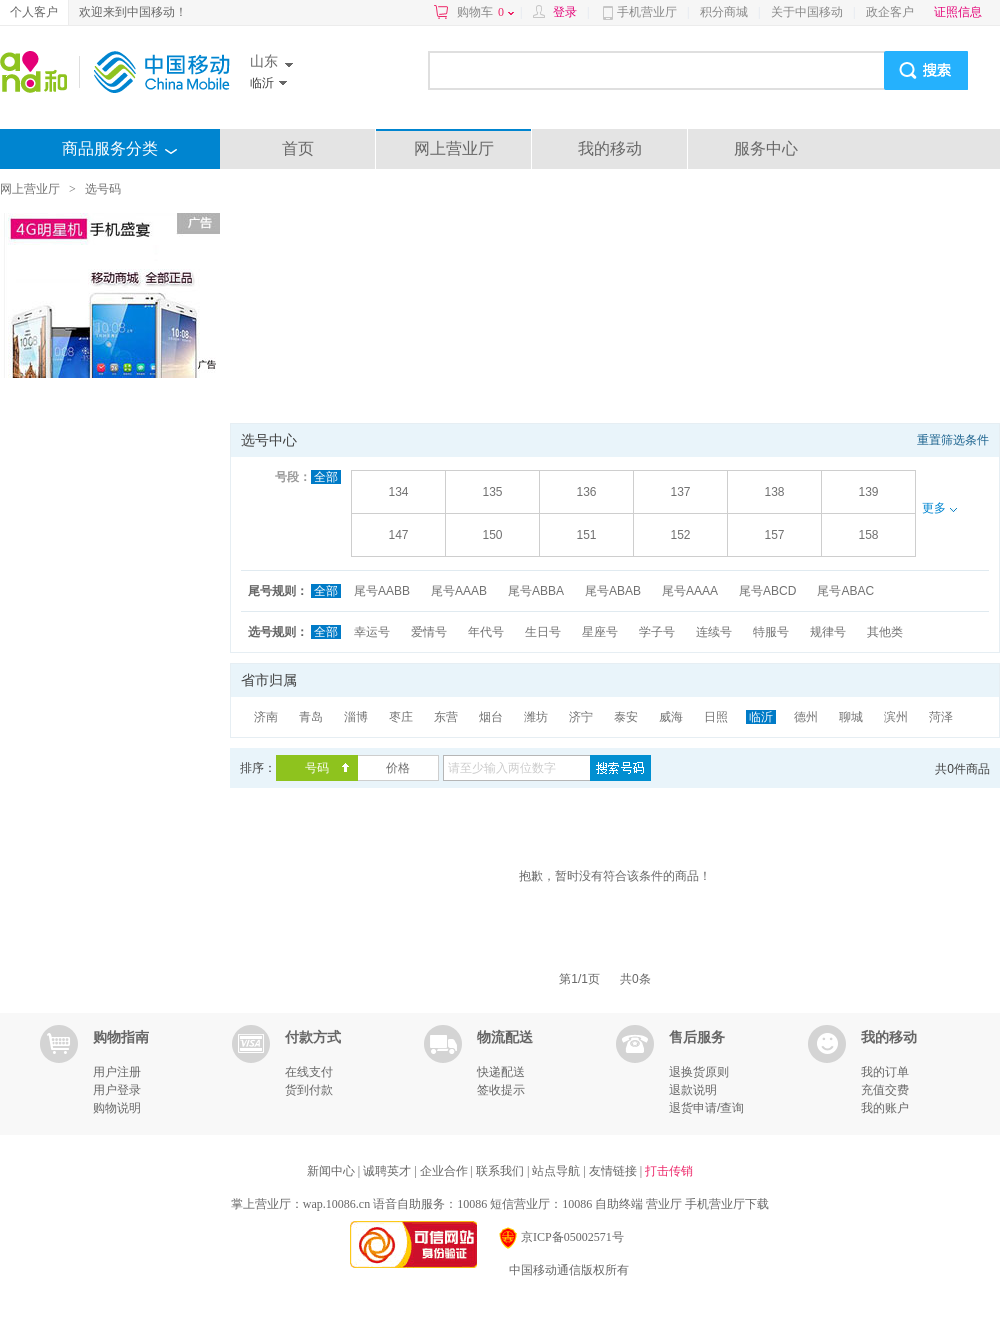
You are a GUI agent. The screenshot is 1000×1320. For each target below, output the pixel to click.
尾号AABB (382, 591)
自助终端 (619, 1204)
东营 (446, 717)
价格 (398, 768)
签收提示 (501, 1090)
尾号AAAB (459, 591)
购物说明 (117, 1108)
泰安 (626, 717)
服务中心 (766, 148)
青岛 (311, 717)
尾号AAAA (690, 591)
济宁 (581, 717)
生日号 (543, 632)
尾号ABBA (536, 591)
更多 (939, 508)
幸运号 (372, 632)
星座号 (600, 632)
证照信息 (958, 12)
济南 (266, 717)
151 (586, 535)
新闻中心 (332, 1171)
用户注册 (117, 1072)
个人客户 (34, 12)
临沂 (761, 717)
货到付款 (309, 1090)
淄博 (356, 717)
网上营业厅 (454, 148)
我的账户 (885, 1108)
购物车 (485, 12)
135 (492, 492)
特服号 (771, 632)
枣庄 (401, 717)
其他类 (885, 632)
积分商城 (724, 12)
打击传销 (669, 1171)
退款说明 (693, 1090)
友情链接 (614, 1171)
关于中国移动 (807, 12)
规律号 (828, 632)
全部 (326, 477)
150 (492, 535)
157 (774, 535)
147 (398, 535)
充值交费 (885, 1090)
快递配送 (501, 1072)
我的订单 (885, 1072)
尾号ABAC (845, 591)
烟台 (491, 717)
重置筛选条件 (953, 440)
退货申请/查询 (706, 1108)
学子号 (657, 632)
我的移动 (610, 148)
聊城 (851, 717)
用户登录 (117, 1090)
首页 (298, 148)
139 (868, 492)
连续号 (714, 632)
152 (680, 535)
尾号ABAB (613, 591)
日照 (716, 717)
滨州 (896, 717)
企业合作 (445, 1171)
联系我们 (501, 1171)
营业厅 (664, 1204)
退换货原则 (699, 1072)
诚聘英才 (388, 1171)
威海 (671, 717)
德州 (806, 717)
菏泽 (941, 717)
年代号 (486, 632)
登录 (565, 12)
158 (868, 535)
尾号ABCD (767, 591)
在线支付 (309, 1072)
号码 (317, 768)
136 (586, 492)
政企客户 (890, 12)
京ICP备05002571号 (560, 1237)
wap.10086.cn (336, 1204)
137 (680, 492)
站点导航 (557, 1171)
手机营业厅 (647, 12)
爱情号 (429, 632)
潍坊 (536, 717)
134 (398, 492)
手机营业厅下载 (727, 1204)
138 (774, 492)
